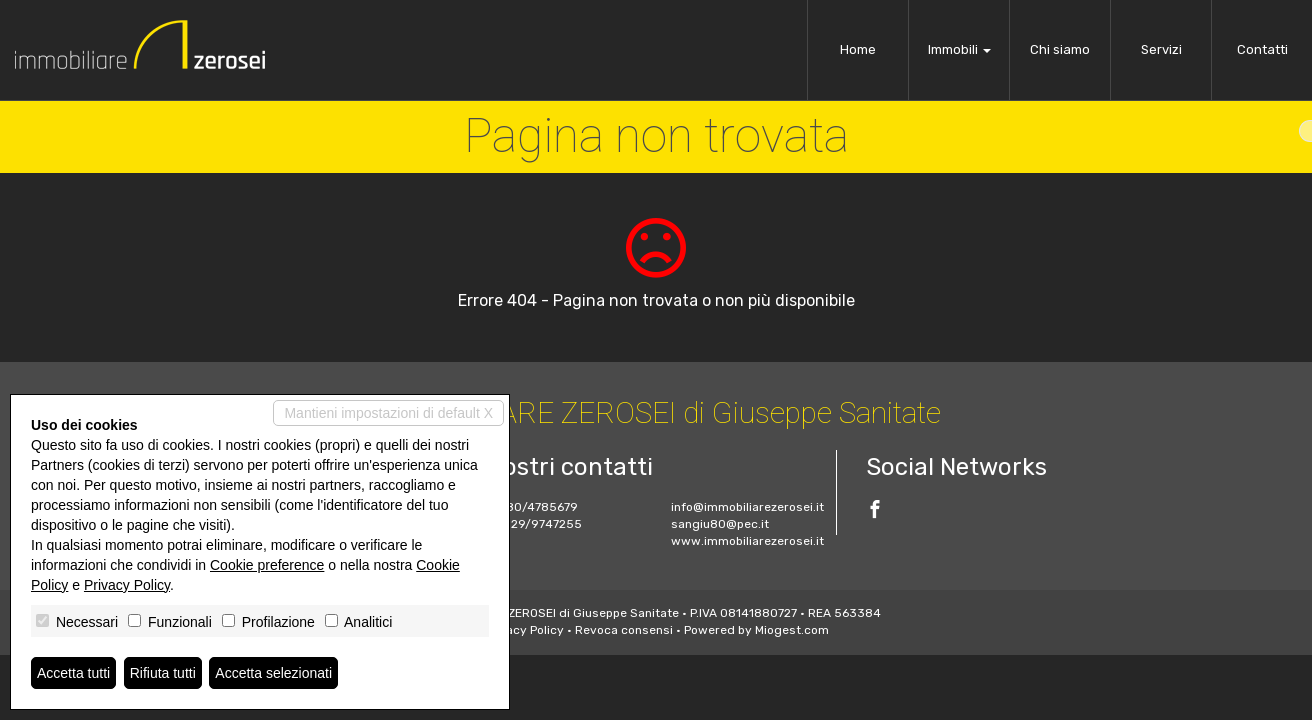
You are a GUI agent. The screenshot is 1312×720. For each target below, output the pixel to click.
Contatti (1262, 49)
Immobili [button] (959, 49)
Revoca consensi (624, 630)
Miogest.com (792, 630)
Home (858, 49)
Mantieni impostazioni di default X (388, 413)
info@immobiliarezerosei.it (747, 507)
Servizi (1161, 49)
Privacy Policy (524, 630)
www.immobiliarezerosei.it (747, 541)
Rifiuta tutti (163, 673)
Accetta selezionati (273, 673)
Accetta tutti (73, 673)
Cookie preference (267, 565)
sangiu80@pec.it (720, 524)
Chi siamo (1060, 49)
